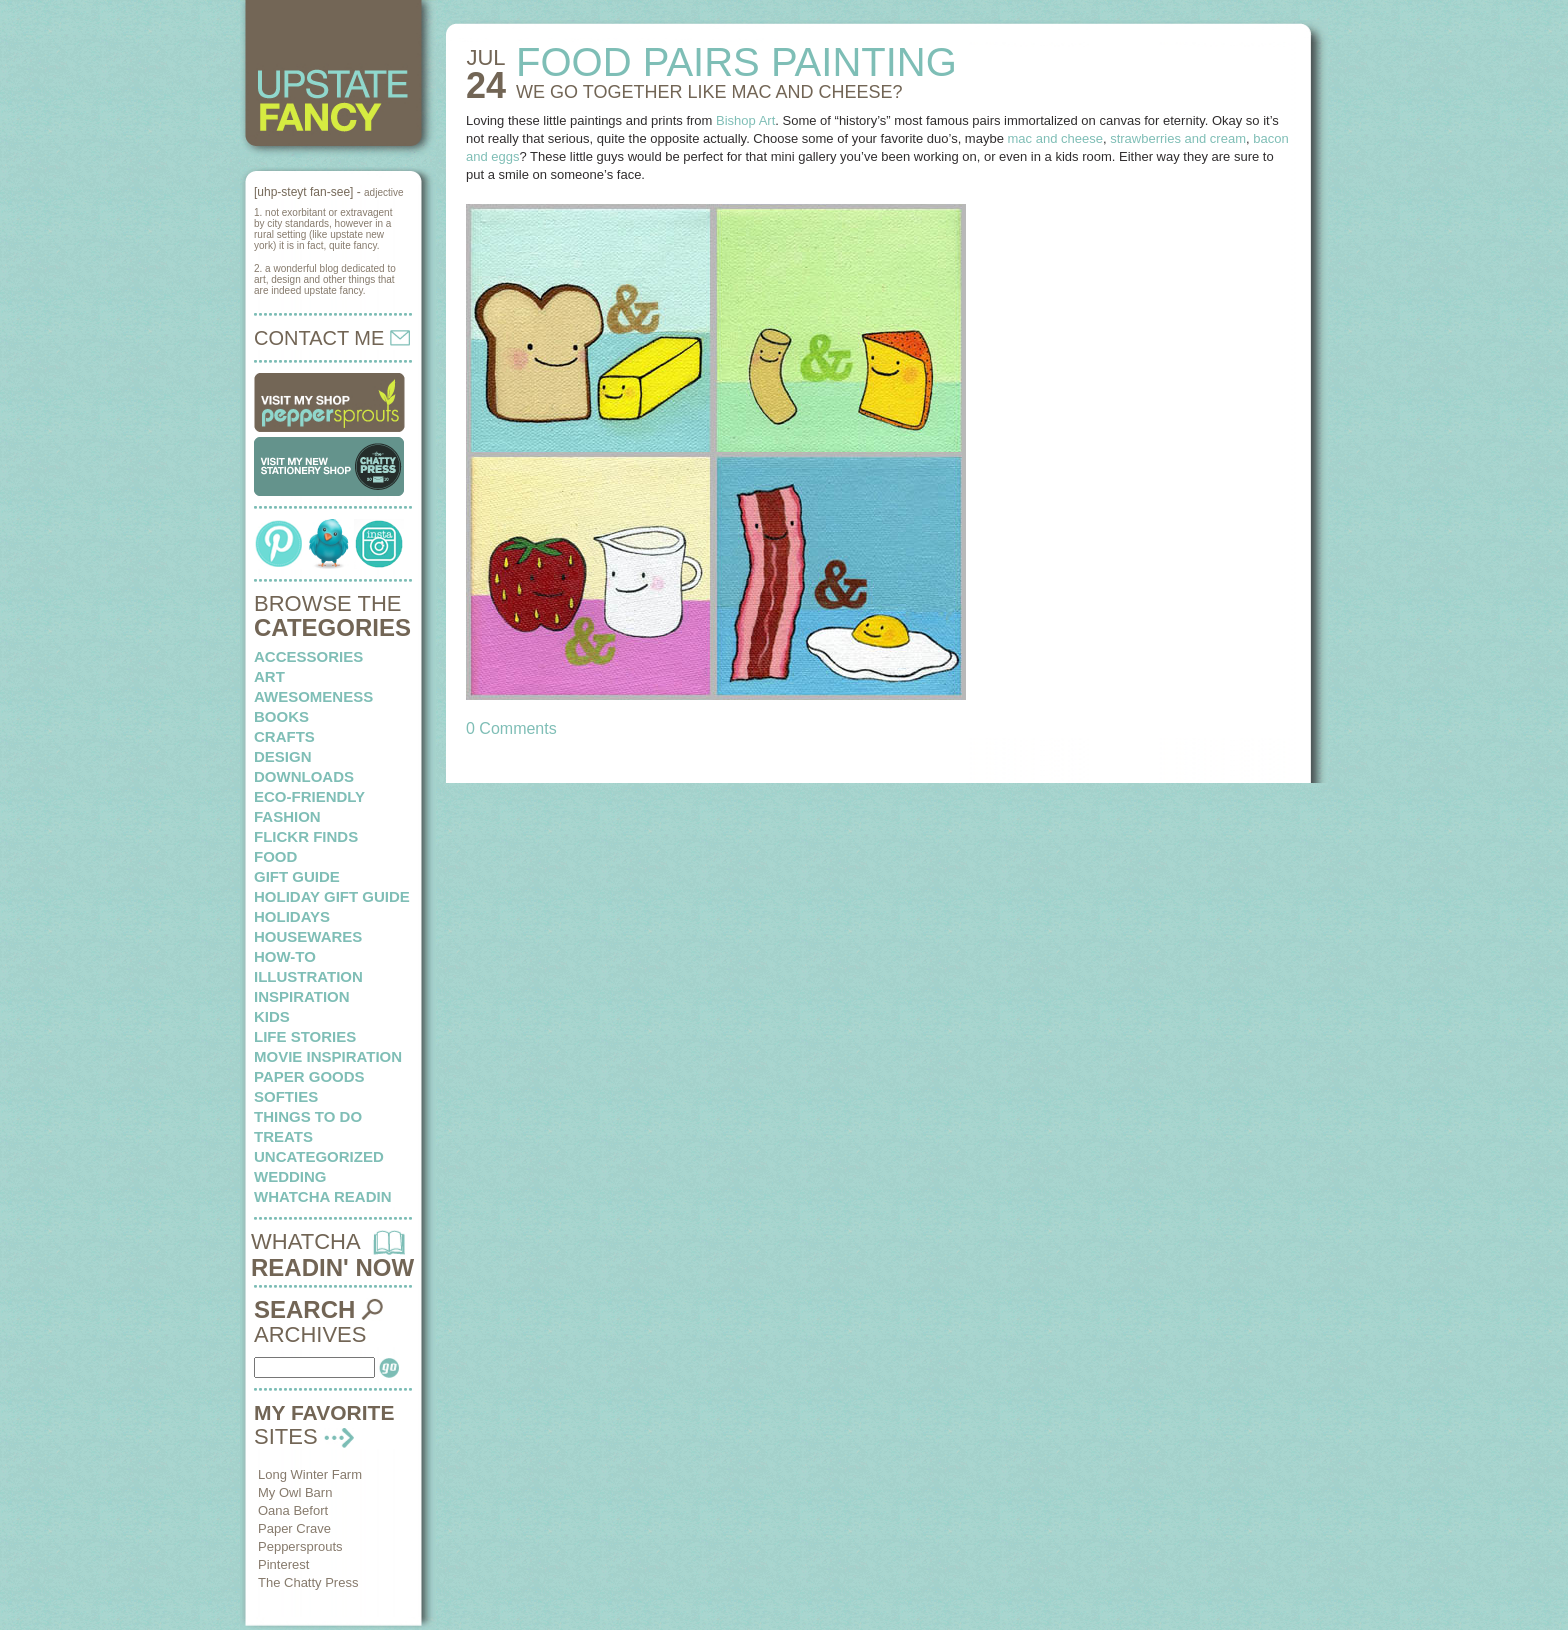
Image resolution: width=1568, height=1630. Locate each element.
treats (283, 1136)
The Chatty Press (308, 1582)
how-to (285, 956)
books (281, 716)
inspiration (302, 996)
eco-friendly (309, 796)
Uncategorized (319, 1156)
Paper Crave (294, 1528)
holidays (292, 916)
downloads (304, 776)
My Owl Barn (295, 1492)
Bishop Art (745, 120)
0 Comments (511, 728)
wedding (290, 1176)
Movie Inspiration (328, 1056)
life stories (305, 1036)
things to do (308, 1116)
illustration (308, 976)
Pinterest (283, 1564)
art (269, 676)
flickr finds (306, 836)
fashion (287, 816)
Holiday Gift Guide (332, 896)
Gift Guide (297, 876)
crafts (284, 736)
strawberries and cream (1178, 138)
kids (272, 1016)
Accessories (308, 656)
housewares (308, 936)
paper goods (309, 1076)
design (283, 756)
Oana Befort (293, 1510)
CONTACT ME (332, 338)
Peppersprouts (300, 1546)
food (275, 856)
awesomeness (313, 696)
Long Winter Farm (310, 1474)
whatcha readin (322, 1196)
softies (286, 1096)
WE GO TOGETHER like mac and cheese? (709, 92)
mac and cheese (1055, 138)
